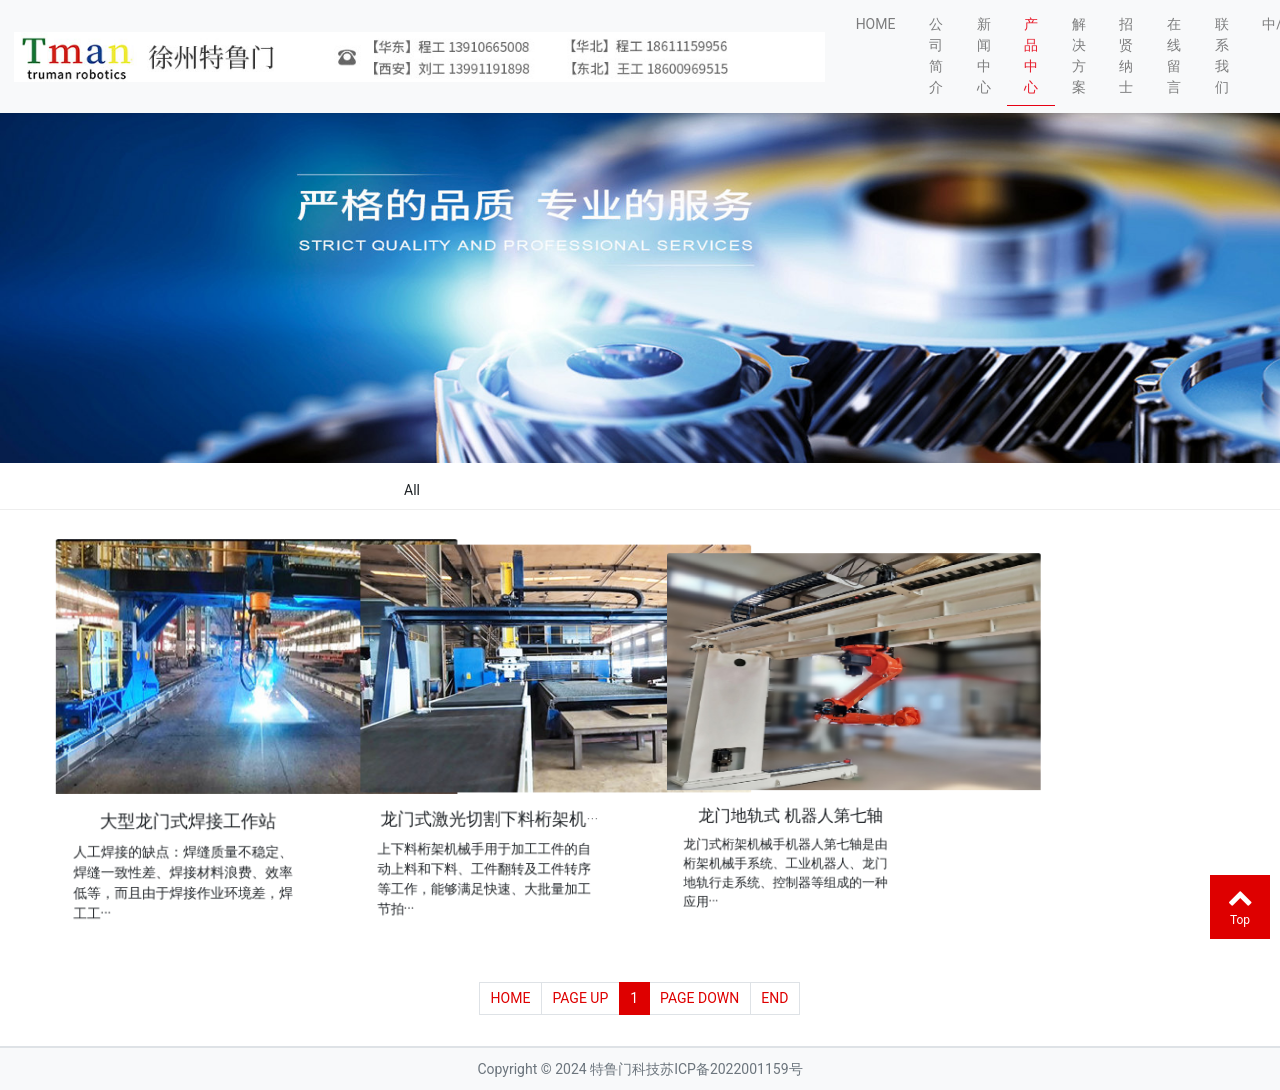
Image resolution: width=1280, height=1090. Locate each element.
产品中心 (1031, 55)
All (412, 490)
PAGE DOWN (699, 998)
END (774, 998)
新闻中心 (984, 55)
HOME (876, 24)
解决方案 (1079, 55)
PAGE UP (580, 998)
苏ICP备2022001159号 (731, 1069)
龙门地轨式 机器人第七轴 (790, 809)
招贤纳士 (1126, 55)
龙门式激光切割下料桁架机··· (490, 814)
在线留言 (1174, 55)
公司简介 (936, 55)
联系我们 (1222, 55)
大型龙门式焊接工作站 (189, 818)
